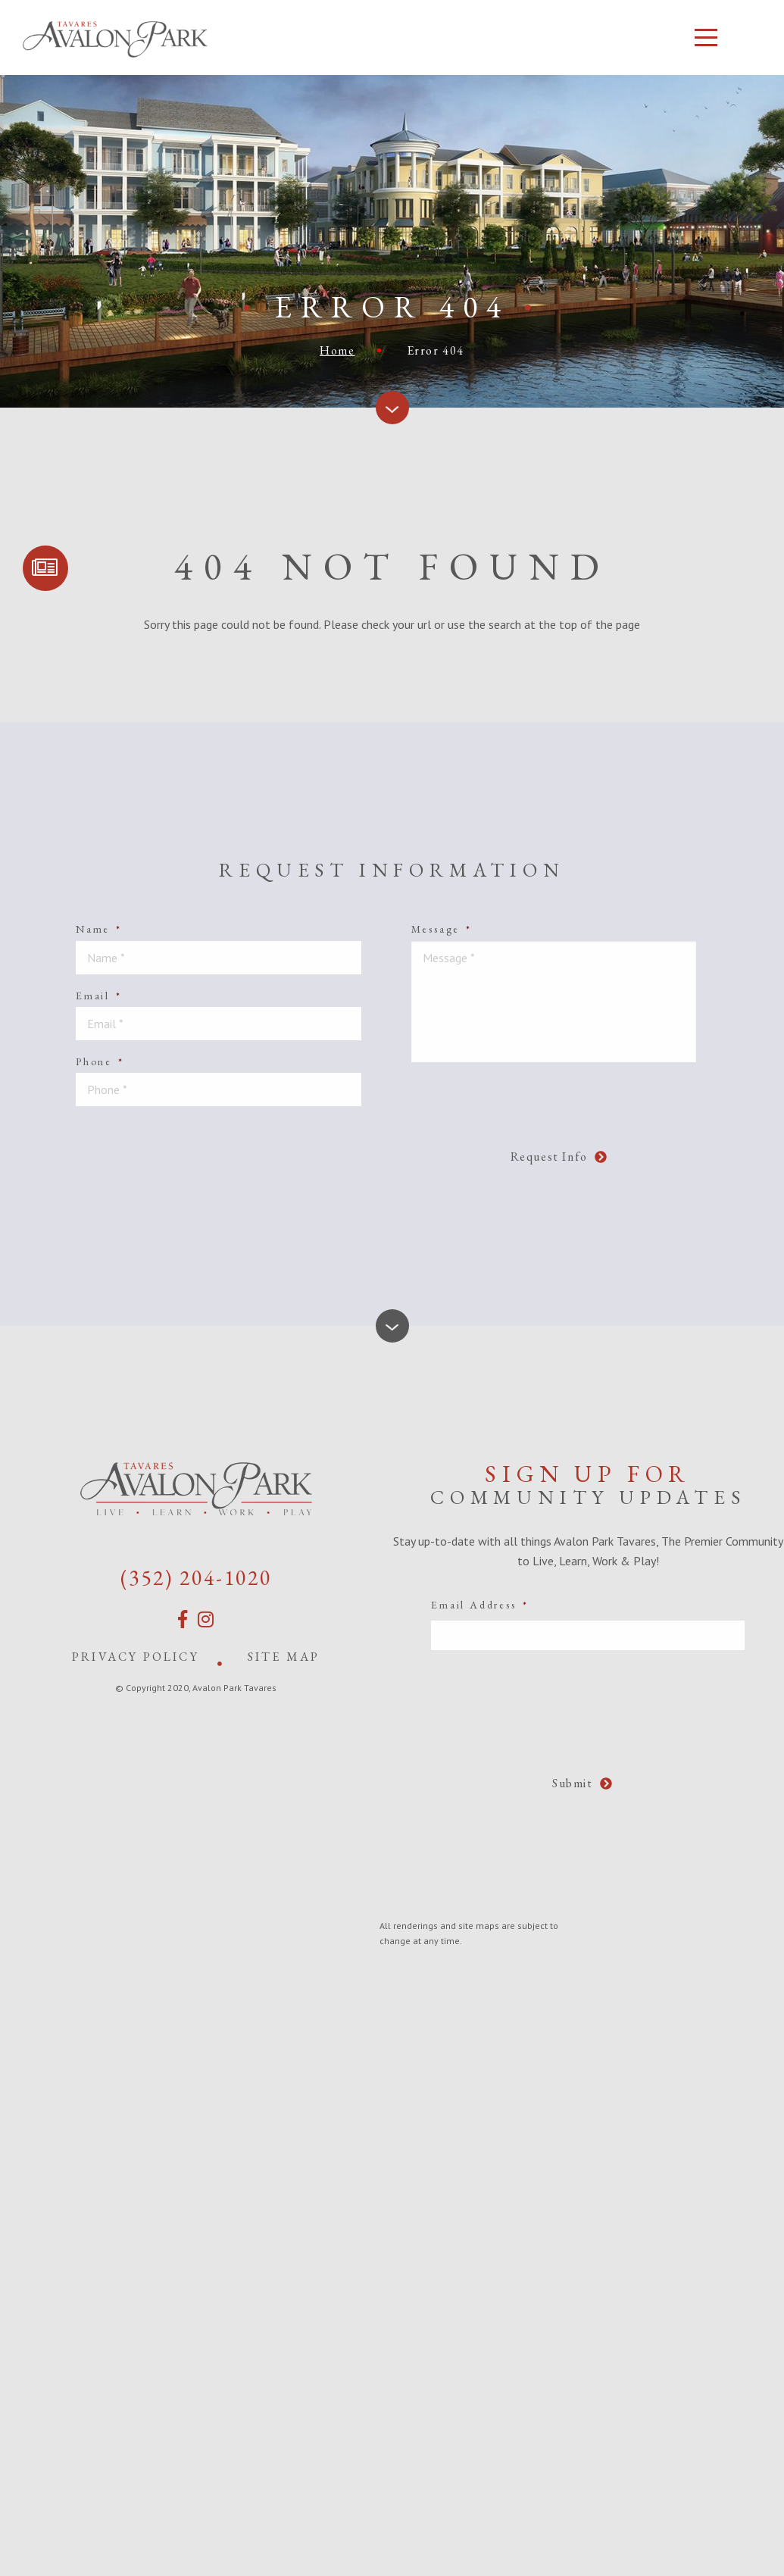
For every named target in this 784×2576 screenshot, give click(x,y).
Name (99, 929)
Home (337, 350)
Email (99, 995)
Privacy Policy (135, 1657)
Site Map (284, 1657)
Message (441, 929)
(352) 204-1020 (196, 1577)
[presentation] (371, 1147)
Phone (100, 1061)
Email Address (479, 1605)
